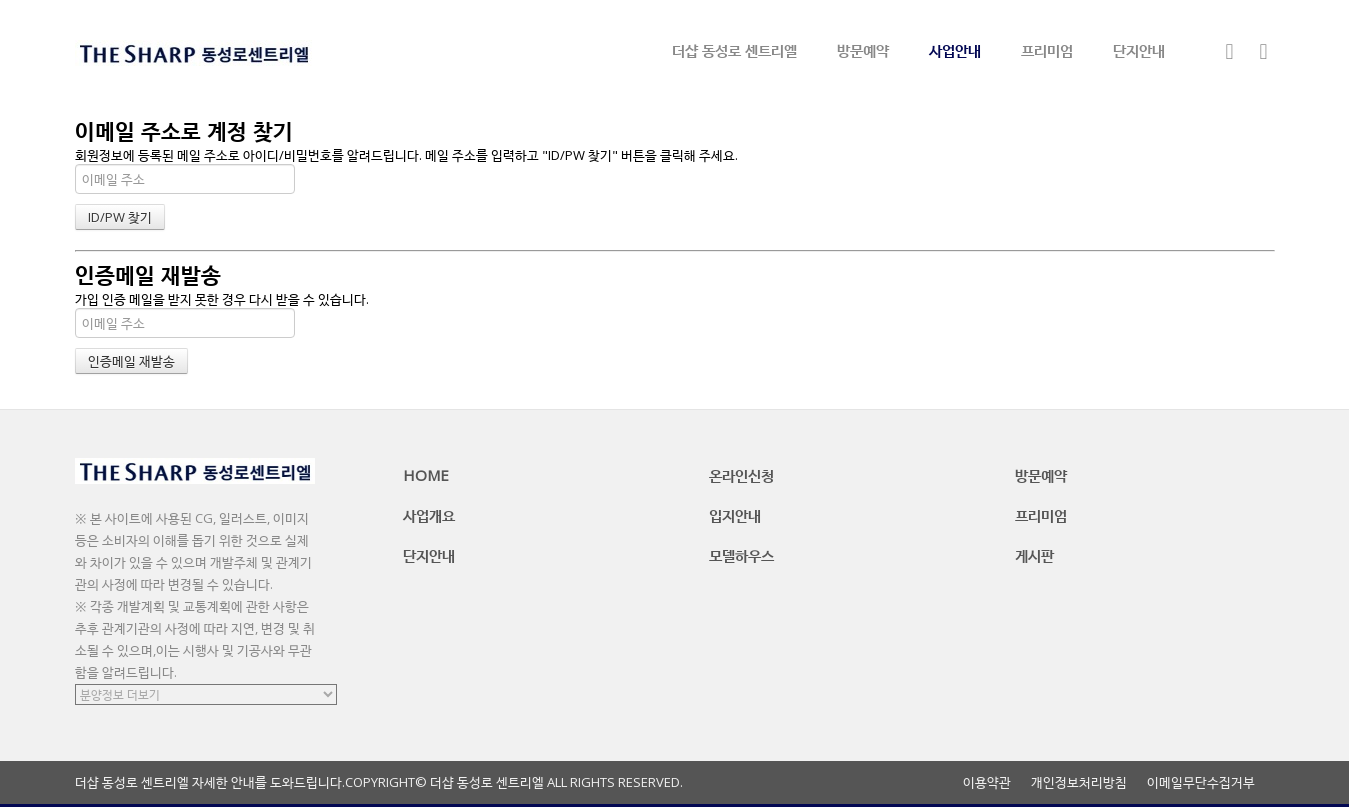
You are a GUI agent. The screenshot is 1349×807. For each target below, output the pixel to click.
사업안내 (955, 50)
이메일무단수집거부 (1201, 782)
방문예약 (863, 50)
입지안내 (735, 515)
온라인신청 (741, 475)
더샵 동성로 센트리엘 (734, 50)
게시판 (1034, 555)
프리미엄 (1047, 50)
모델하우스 (741, 555)
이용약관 (987, 782)
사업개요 (429, 515)
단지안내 (1139, 50)
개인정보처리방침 (1079, 782)
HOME (426, 475)
